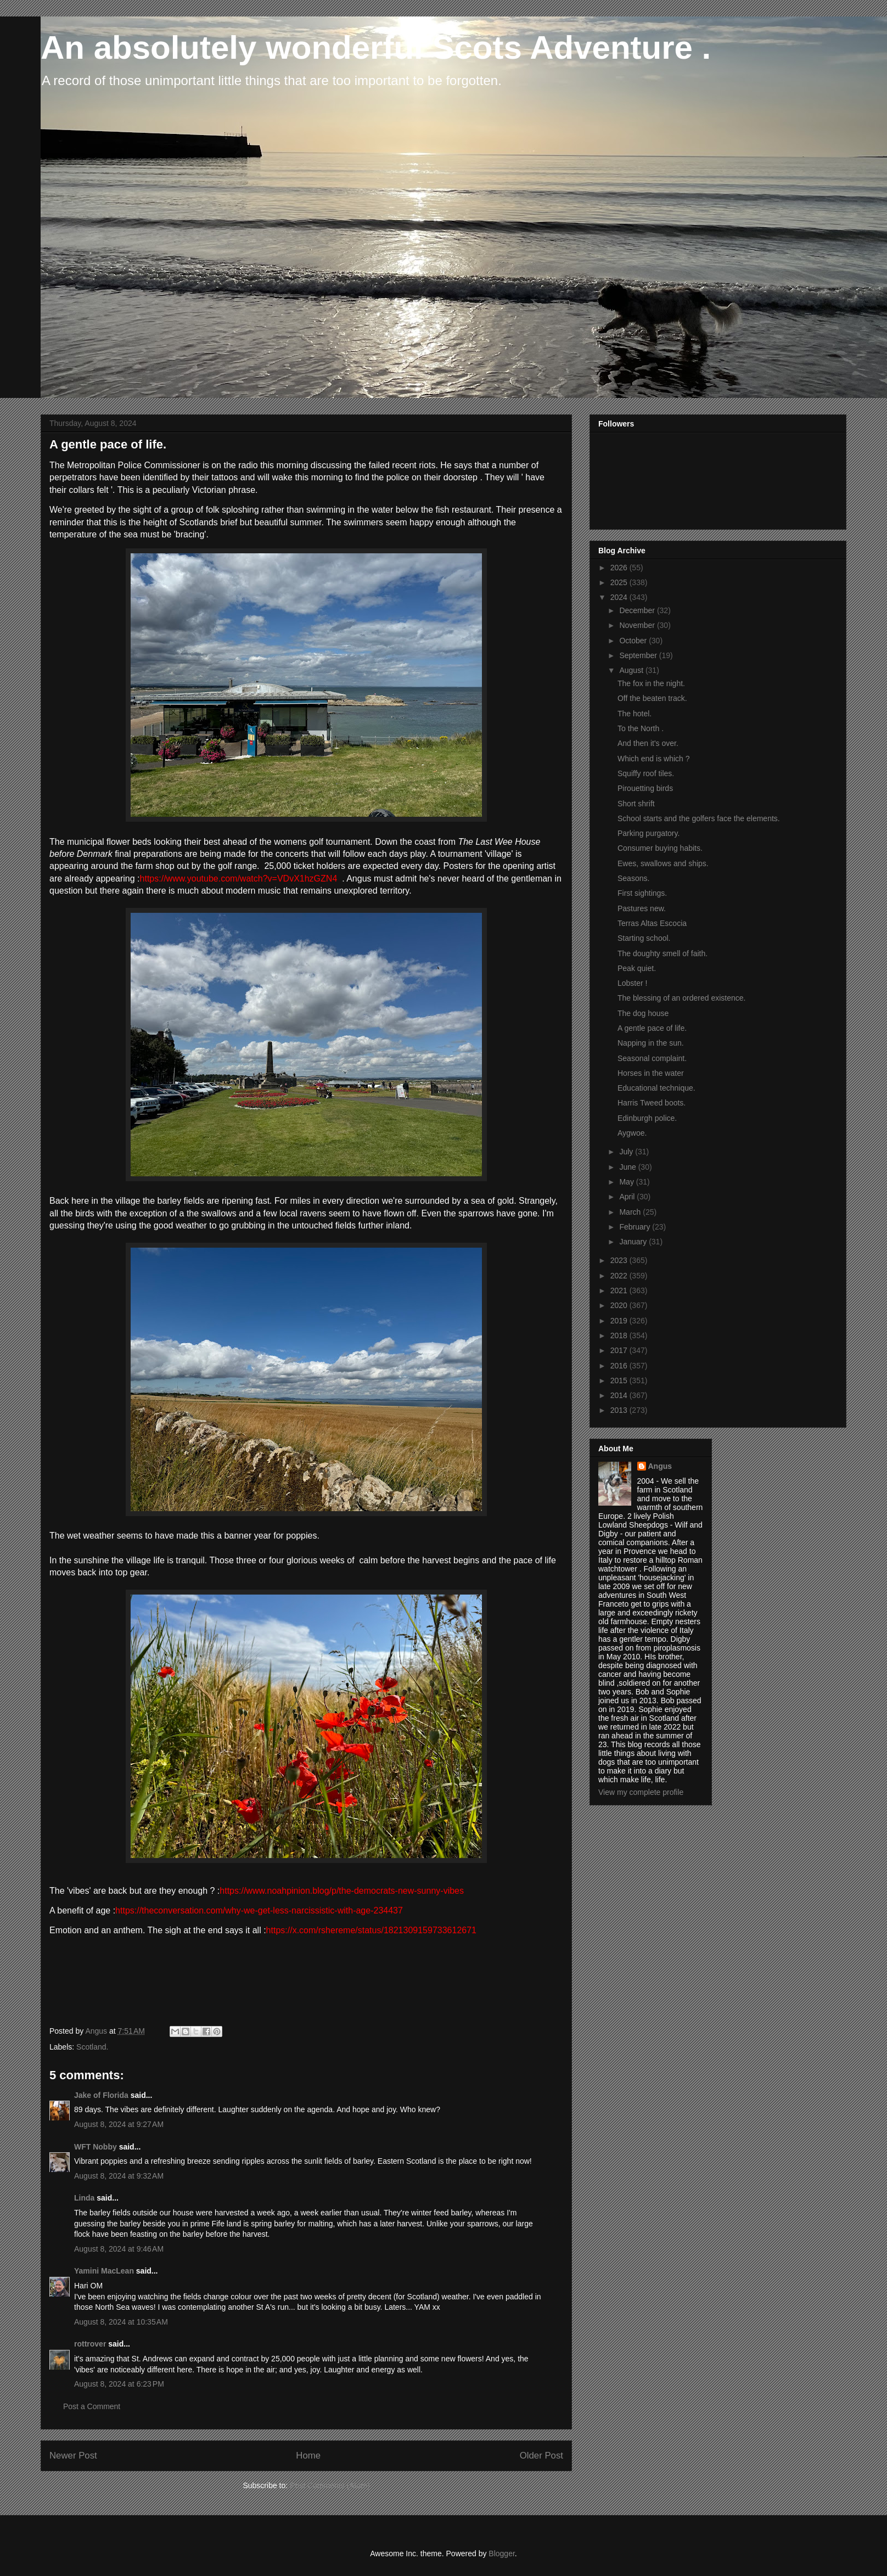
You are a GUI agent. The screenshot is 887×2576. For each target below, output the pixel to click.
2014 (620, 1395)
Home (308, 2455)
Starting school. (644, 938)
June (628, 1167)
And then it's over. (647, 743)
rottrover (90, 2343)
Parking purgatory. (648, 833)
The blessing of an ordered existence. (681, 998)
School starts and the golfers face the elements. (698, 818)
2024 (620, 597)
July (627, 1151)
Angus (660, 1466)
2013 (620, 1410)
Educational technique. (656, 1088)
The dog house (643, 1013)
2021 (620, 1290)
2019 (620, 1320)
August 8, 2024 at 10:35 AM (121, 2321)
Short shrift (636, 803)
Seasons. (633, 878)
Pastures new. (641, 908)
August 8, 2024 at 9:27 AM (119, 2124)
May (627, 1181)
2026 (620, 567)
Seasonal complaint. (652, 1058)
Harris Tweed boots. (651, 1102)
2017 (620, 1350)
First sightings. (642, 893)
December (637, 610)
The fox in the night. (651, 683)
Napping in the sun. (650, 1043)
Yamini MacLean (104, 2270)
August (632, 670)
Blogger (501, 2553)
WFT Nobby (95, 2146)
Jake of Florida (101, 2095)
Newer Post (73, 2455)
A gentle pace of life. (652, 1028)
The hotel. (634, 713)
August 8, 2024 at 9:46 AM (119, 2248)
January (634, 1241)
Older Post (541, 2455)
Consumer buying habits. (660, 848)
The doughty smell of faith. (662, 953)
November (637, 625)
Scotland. (92, 2046)
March (631, 1212)
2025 (620, 582)
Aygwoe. (632, 1133)
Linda (84, 2197)
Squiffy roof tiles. (645, 773)
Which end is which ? (653, 758)
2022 (620, 1275)
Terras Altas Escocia (652, 923)
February (635, 1226)
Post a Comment (91, 2406)
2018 (620, 1335)
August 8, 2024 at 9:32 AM (119, 2175)
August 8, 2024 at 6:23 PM (119, 2383)
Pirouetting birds (645, 788)
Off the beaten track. (652, 698)
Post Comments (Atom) (329, 2485)
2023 (620, 1260)
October (634, 640)
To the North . (640, 728)
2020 (620, 1305)
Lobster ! (632, 983)
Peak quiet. (636, 968)
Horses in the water (650, 1073)
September (639, 655)
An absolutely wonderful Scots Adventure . (376, 47)
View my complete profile (640, 1792)
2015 (620, 1380)
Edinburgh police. (647, 1118)
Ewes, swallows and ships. (663, 863)
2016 (620, 1365)
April (628, 1196)
